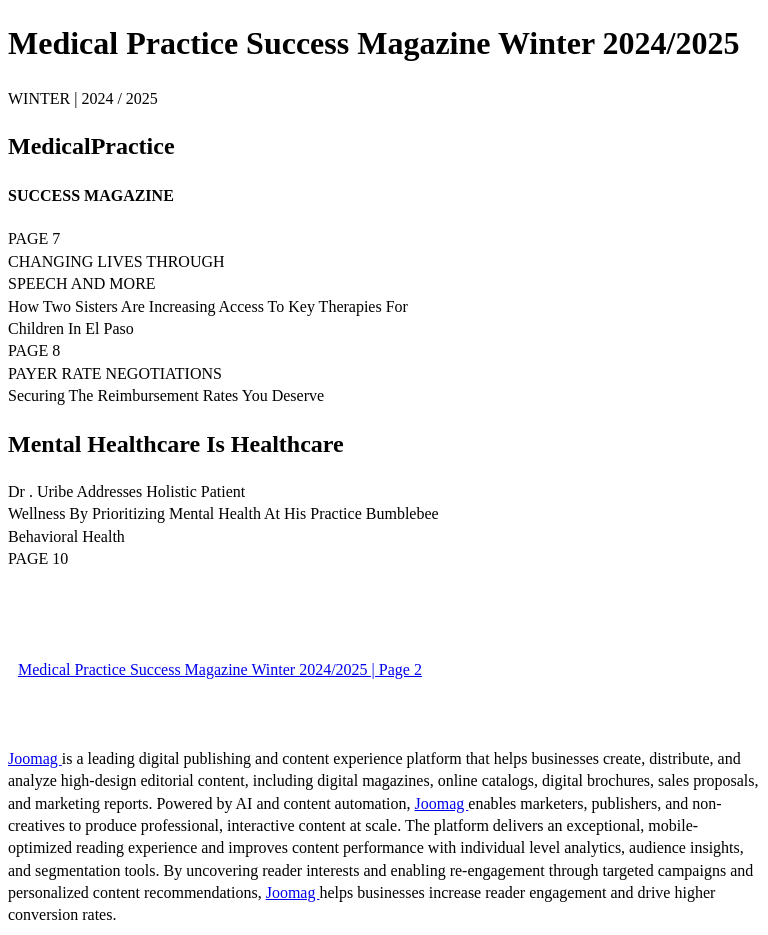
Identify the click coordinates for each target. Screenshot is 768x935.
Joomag (35, 758)
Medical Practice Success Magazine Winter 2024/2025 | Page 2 (220, 669)
